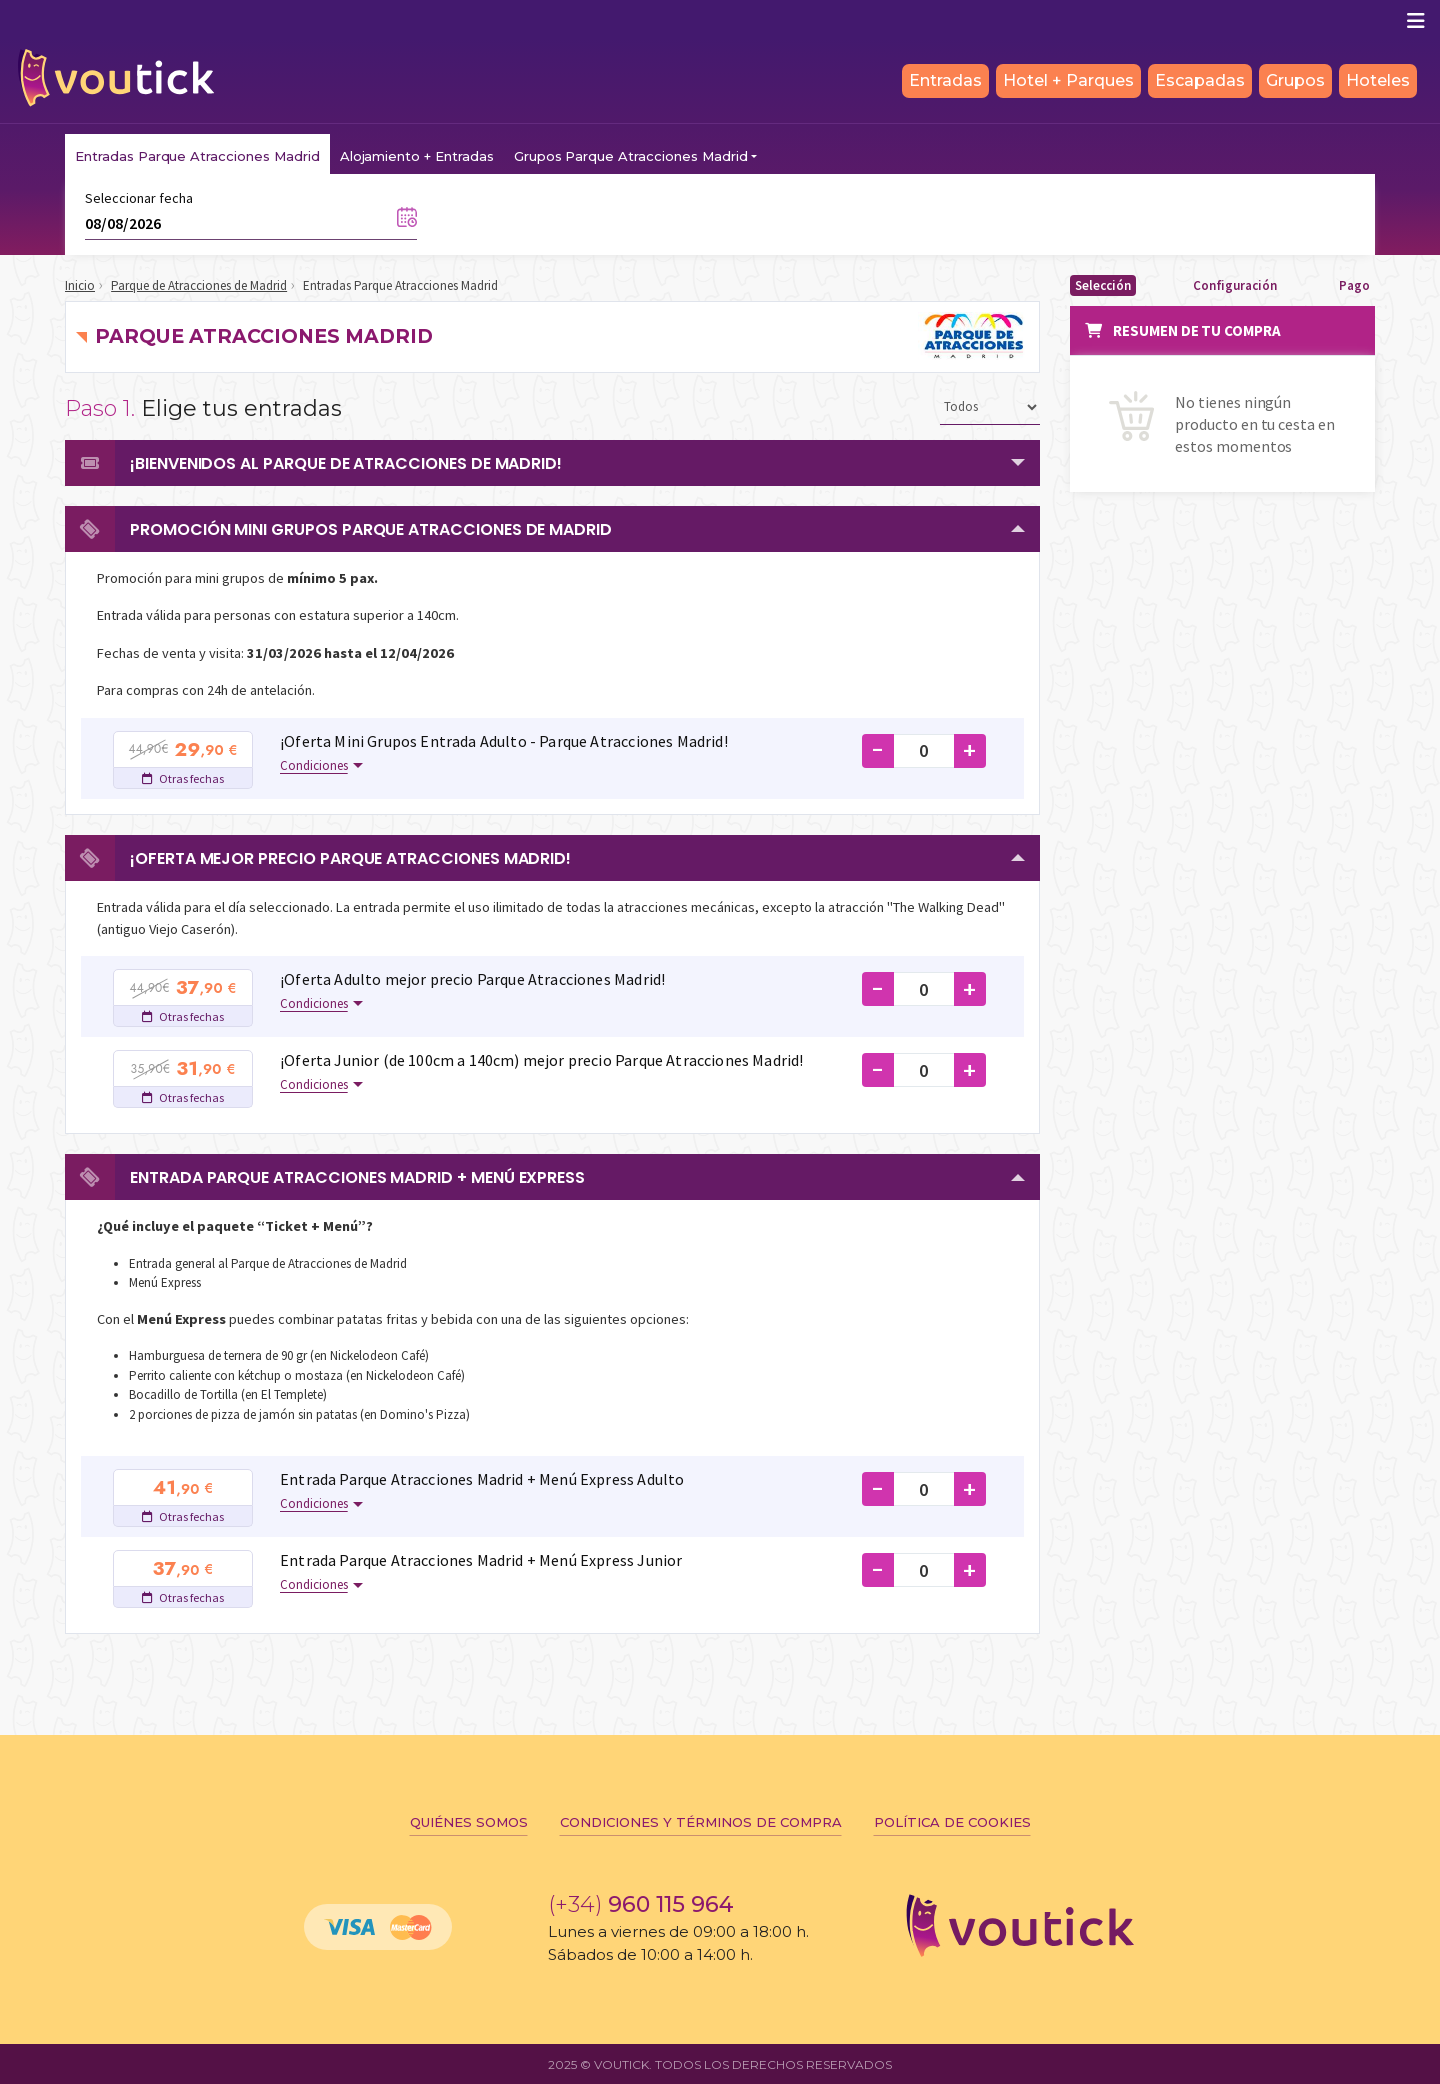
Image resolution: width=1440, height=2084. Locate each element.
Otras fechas (183, 778)
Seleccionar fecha (139, 198)
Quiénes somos (469, 1822)
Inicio (80, 285)
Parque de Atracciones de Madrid (199, 285)
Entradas (945, 80)
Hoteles (1378, 80)
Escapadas (1200, 80)
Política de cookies (952, 1822)
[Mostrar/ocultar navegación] (1416, 21)
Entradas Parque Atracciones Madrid (197, 156)
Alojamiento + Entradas (417, 156)
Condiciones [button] (314, 765)
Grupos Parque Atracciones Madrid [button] (631, 156)
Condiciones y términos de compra (701, 1822)
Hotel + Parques (1068, 80)
